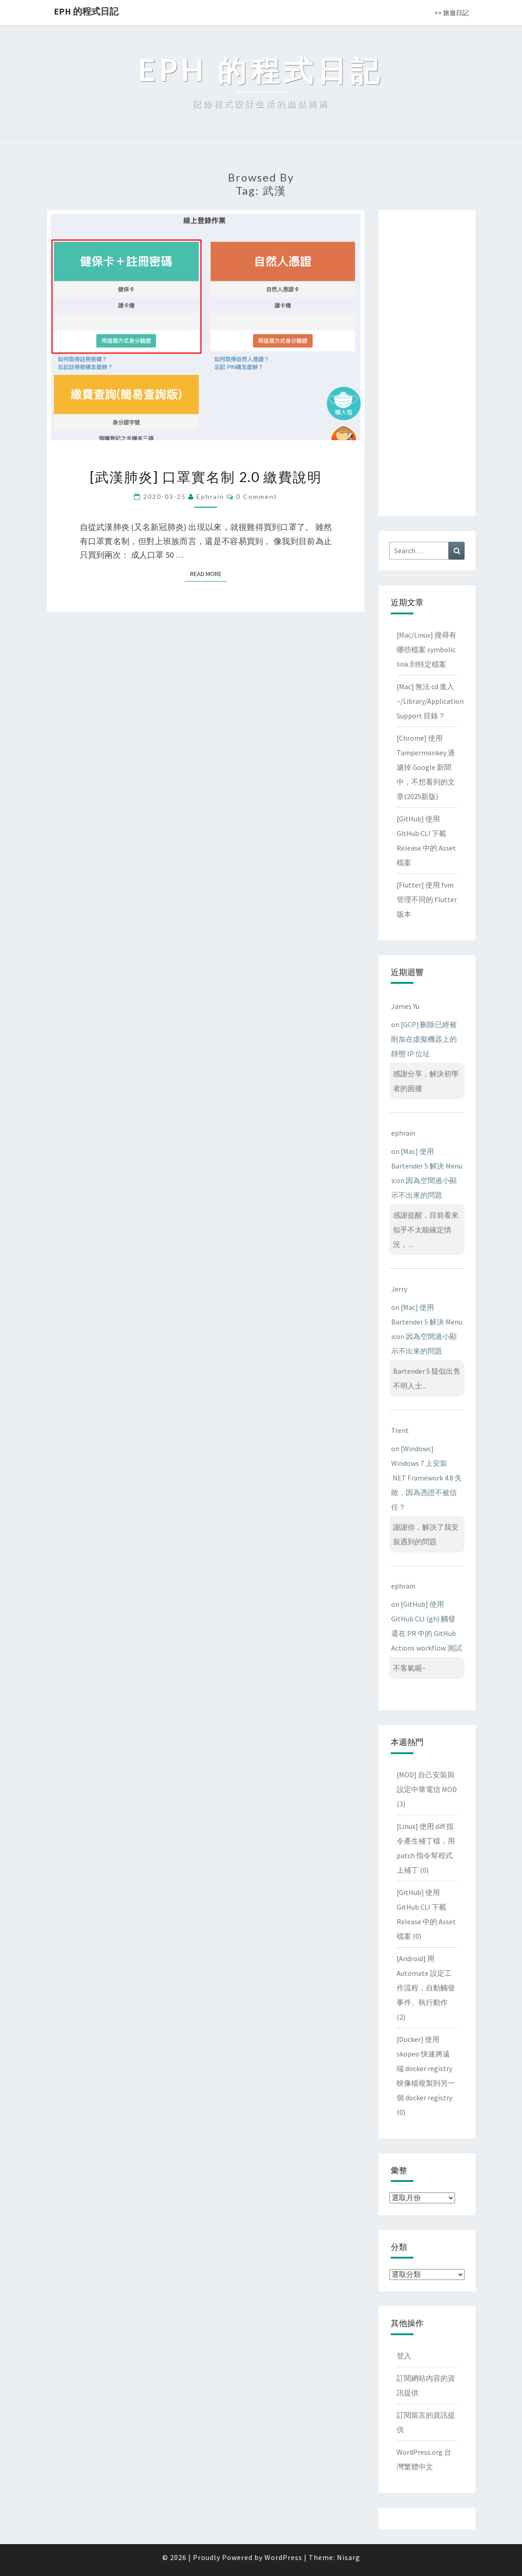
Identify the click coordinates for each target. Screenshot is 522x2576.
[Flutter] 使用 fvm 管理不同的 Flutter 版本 (427, 899)
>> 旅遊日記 (451, 13)
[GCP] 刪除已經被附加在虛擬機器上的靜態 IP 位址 (424, 1039)
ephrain (210, 496)
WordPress (283, 2557)
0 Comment (257, 496)
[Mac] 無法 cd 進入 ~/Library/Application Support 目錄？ (430, 701)
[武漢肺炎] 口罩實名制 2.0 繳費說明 (206, 476)
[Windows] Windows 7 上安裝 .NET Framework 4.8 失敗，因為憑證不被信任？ (426, 1477)
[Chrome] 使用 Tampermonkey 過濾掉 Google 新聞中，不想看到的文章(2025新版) (426, 767)
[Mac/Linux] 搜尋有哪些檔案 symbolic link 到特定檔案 (426, 649)
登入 (404, 2355)
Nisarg (348, 2557)
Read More (208, 573)
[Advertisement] (426, 361)
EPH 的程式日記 (86, 11)
